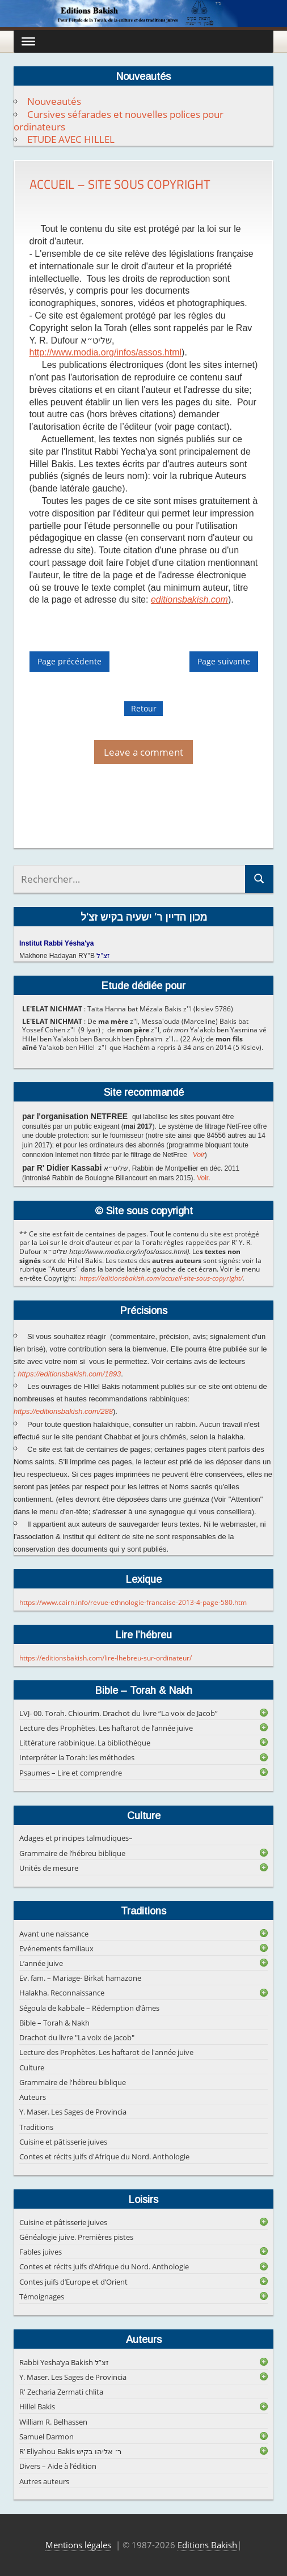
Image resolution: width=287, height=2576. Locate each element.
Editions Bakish (207, 2544)
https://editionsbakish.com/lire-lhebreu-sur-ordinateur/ (105, 1658)
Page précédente (69, 661)
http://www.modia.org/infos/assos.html (105, 352)
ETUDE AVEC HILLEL (71, 139)
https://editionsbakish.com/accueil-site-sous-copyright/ (161, 1278)
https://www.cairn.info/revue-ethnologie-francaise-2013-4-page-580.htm (133, 1602)
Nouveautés (54, 101)
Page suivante (223, 661)
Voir (199, 1155)
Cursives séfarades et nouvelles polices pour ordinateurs (118, 120)
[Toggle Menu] (28, 41)
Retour (144, 708)
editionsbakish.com (189, 599)
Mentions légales (78, 2544)
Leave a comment (143, 752)
